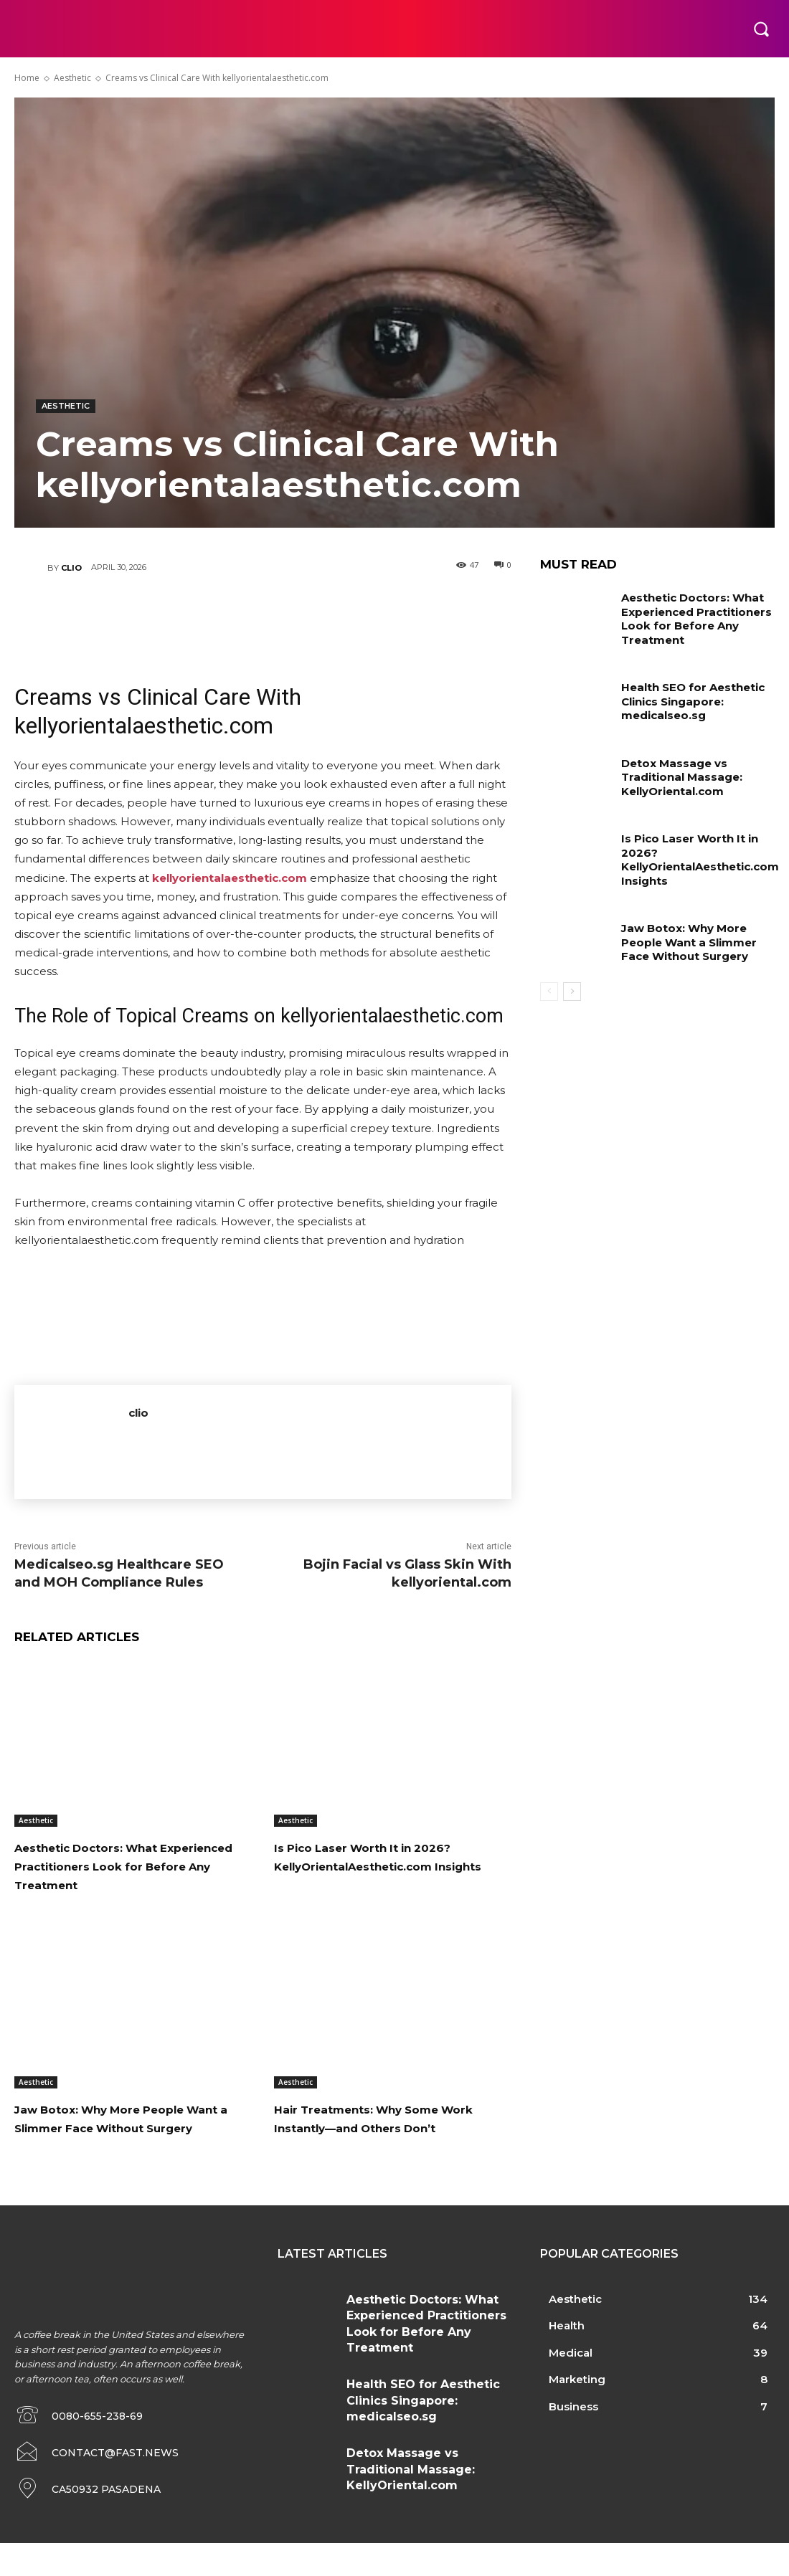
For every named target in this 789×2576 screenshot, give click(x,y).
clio (71, 568)
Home (26, 78)
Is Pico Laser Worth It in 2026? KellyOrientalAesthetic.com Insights (390, 1865)
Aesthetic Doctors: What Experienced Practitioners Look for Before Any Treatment (112, 1874)
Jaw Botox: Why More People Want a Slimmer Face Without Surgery (129, 2146)
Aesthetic (72, 78)
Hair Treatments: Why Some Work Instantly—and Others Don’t (382, 2146)
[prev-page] (549, 981)
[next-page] (572, 981)
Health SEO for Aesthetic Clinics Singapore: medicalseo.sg (690, 696)
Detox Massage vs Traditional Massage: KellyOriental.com (677, 770)
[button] (761, 28)
